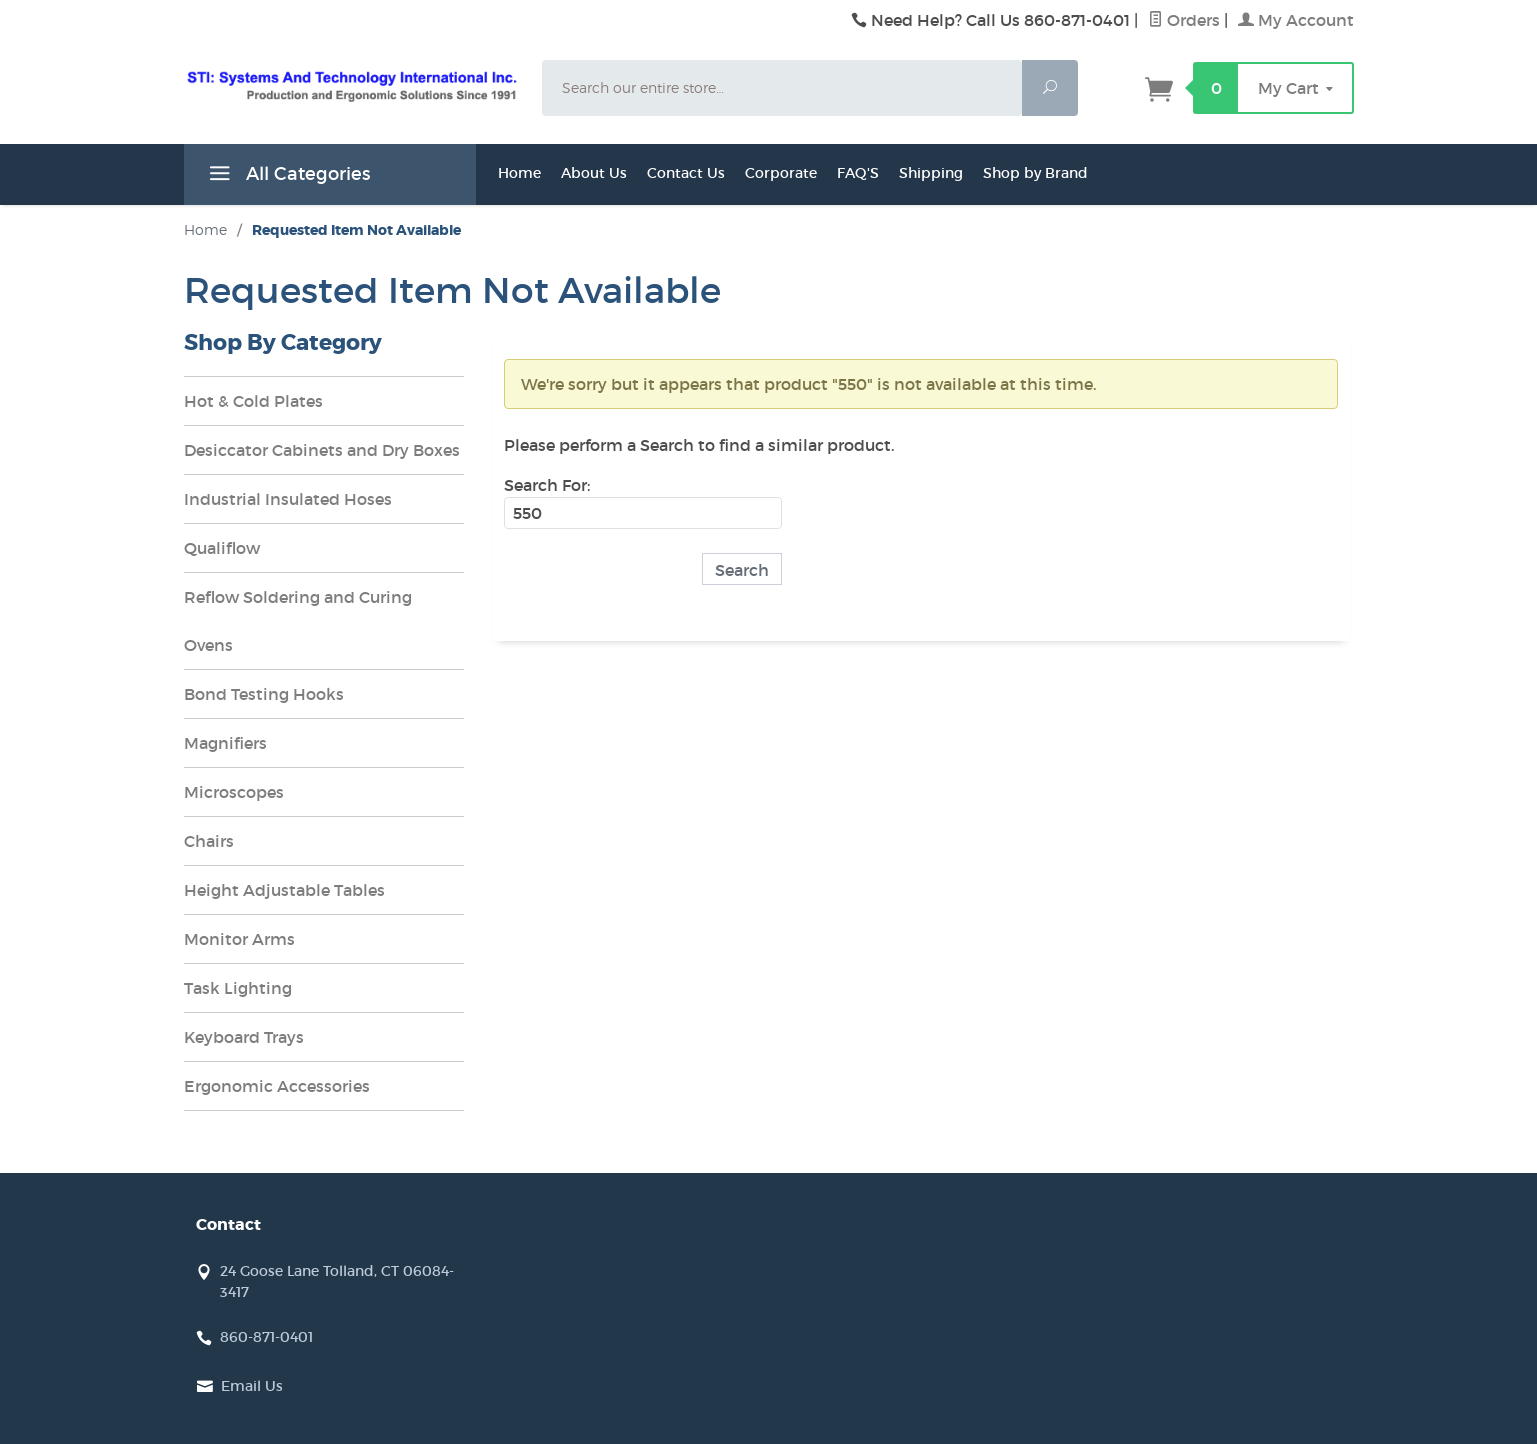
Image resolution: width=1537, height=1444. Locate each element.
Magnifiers (225, 743)
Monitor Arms (239, 939)
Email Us (252, 1386)
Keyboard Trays (244, 1037)
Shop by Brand (1035, 173)
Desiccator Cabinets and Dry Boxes (322, 450)
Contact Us (686, 173)
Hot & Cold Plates (253, 401)
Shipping (931, 173)
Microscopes (234, 792)
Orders (1184, 20)
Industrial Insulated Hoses (288, 499)
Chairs (209, 841)
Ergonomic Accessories (277, 1086)
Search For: (547, 485)
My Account (1296, 20)
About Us (594, 173)
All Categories (287, 177)
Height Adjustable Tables (284, 890)
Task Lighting (238, 988)
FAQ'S (858, 173)
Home (519, 173)
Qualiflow (222, 548)
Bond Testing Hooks (264, 694)
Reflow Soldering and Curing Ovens (298, 621)
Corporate (781, 173)
